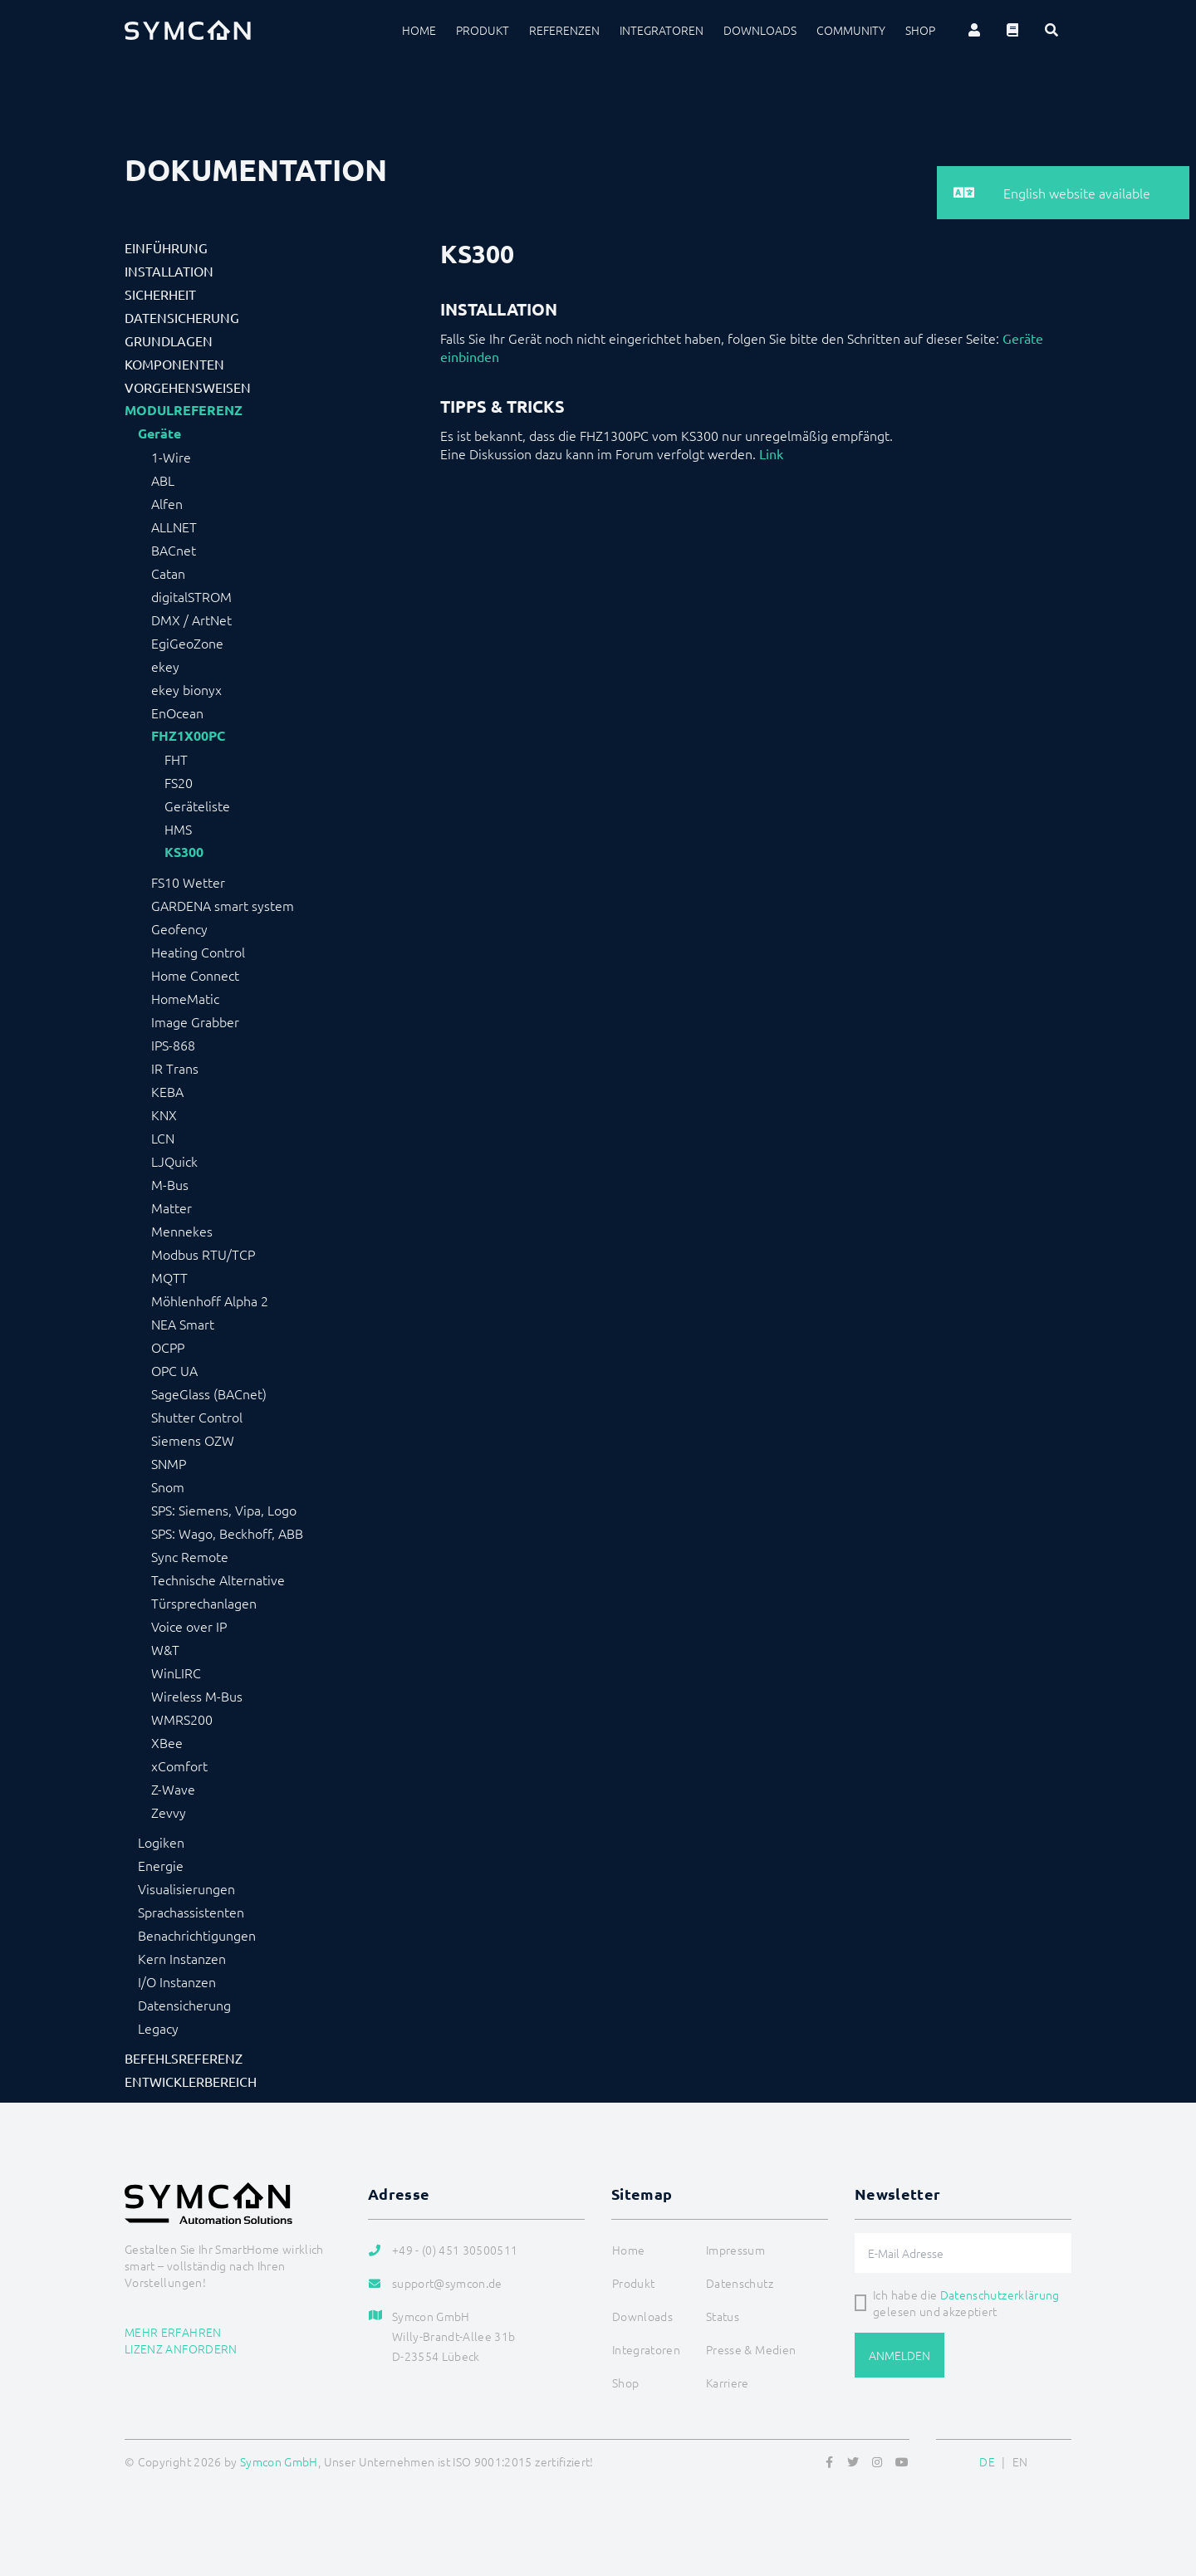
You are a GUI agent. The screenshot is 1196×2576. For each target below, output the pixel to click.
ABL (162, 480)
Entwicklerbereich (191, 2081)
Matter (171, 1207)
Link (771, 453)
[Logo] (188, 30)
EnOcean (177, 712)
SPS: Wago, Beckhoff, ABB (227, 1533)
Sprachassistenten (191, 1911)
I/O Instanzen (177, 1981)
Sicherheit (160, 294)
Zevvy (168, 1812)
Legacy (158, 2028)
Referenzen (564, 30)
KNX (164, 1114)
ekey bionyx (186, 689)
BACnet (173, 549)
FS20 (178, 782)
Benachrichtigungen (197, 1935)
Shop (920, 30)
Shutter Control (197, 1416)
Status (722, 2316)
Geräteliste (197, 805)
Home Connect (195, 975)
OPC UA (174, 1370)
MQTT (169, 1277)
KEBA (167, 1091)
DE (987, 2461)
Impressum (735, 2249)
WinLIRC (176, 1672)
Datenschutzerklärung (1000, 2294)
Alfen (167, 503)
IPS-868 (173, 1044)
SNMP (168, 1463)
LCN (162, 1137)
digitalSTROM (191, 596)
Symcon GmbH (279, 2461)
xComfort (179, 1765)
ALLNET (174, 526)
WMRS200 (182, 1719)
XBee (167, 1742)
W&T (165, 1649)
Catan (168, 573)
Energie (161, 1865)
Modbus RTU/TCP (203, 1254)
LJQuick (174, 1161)
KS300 (183, 852)
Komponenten (174, 363)
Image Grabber (195, 1021)
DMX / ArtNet (191, 619)
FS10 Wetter (188, 882)
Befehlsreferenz (184, 2058)
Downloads (760, 30)
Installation (169, 270)
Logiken (161, 1842)
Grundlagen (169, 340)
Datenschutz (739, 2283)
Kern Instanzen (182, 1958)
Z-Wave (173, 1788)
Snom (167, 1486)
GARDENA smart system (222, 905)
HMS (178, 828)
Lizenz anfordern (181, 2348)
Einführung (166, 247)
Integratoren (661, 30)
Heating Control (198, 951)
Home (419, 30)
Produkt (482, 30)
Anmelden (899, 2355)
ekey (165, 666)
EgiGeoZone (187, 642)
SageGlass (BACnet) (209, 1393)
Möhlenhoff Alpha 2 (209, 1300)
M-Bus (170, 1184)
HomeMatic (185, 998)
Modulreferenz (184, 410)
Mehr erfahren (173, 2332)
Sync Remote (189, 1556)
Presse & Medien (751, 2349)
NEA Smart (182, 1323)
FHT (176, 759)
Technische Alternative (218, 1579)
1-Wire (171, 456)
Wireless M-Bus (197, 1695)
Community (850, 30)
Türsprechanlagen (204, 1602)
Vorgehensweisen (188, 387)
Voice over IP (189, 1626)
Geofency (179, 928)
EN (1020, 2461)
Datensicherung (182, 317)
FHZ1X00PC (188, 735)
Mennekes (182, 1230)
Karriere (727, 2382)
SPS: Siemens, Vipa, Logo (224, 1509)
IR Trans (175, 1068)
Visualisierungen (186, 1888)
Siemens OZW (192, 1440)
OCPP (167, 1347)
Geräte (159, 433)
